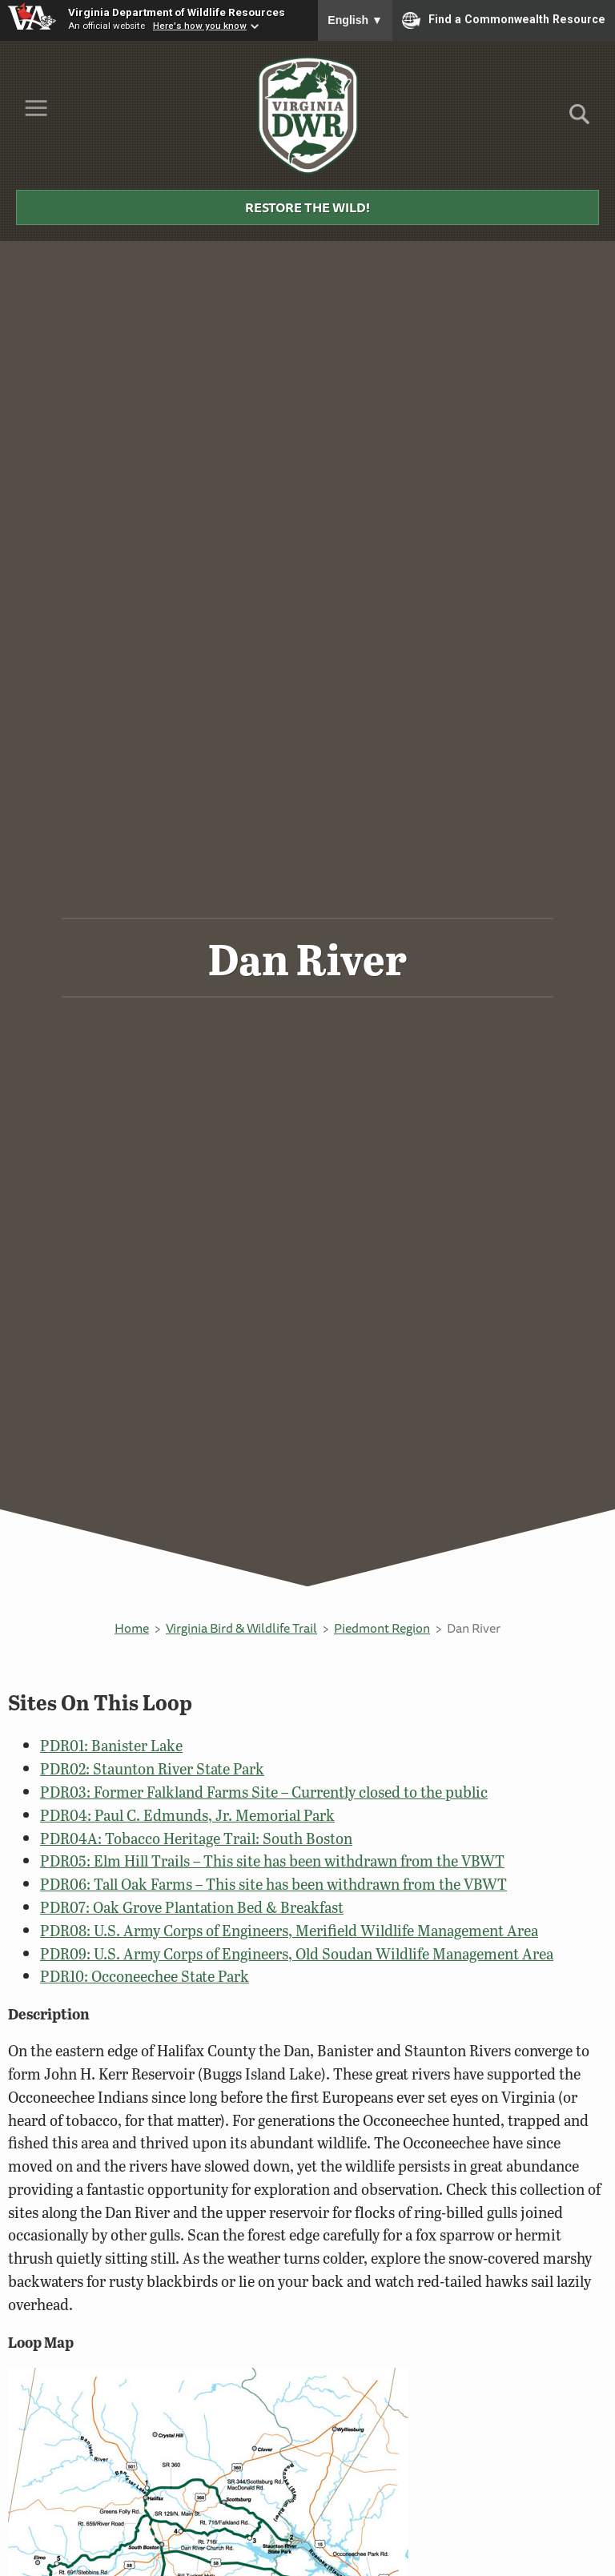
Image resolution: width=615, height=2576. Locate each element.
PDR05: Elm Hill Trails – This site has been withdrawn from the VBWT (272, 1860)
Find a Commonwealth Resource (503, 20)
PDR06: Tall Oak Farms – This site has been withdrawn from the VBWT (273, 1884)
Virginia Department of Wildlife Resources (176, 12)
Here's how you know (200, 25)
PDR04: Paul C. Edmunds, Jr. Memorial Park (187, 1815)
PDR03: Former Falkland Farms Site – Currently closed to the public (264, 1791)
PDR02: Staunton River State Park (152, 1768)
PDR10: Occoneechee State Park (144, 1976)
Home (132, 1628)
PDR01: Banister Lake (111, 1745)
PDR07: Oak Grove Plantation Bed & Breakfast (192, 1907)
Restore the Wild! (307, 207)
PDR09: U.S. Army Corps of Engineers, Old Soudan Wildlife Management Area (296, 1953)
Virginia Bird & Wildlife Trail (241, 1628)
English (355, 20)
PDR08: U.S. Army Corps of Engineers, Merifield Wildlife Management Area (289, 1930)
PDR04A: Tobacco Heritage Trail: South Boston (196, 1838)
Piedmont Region (382, 1628)
